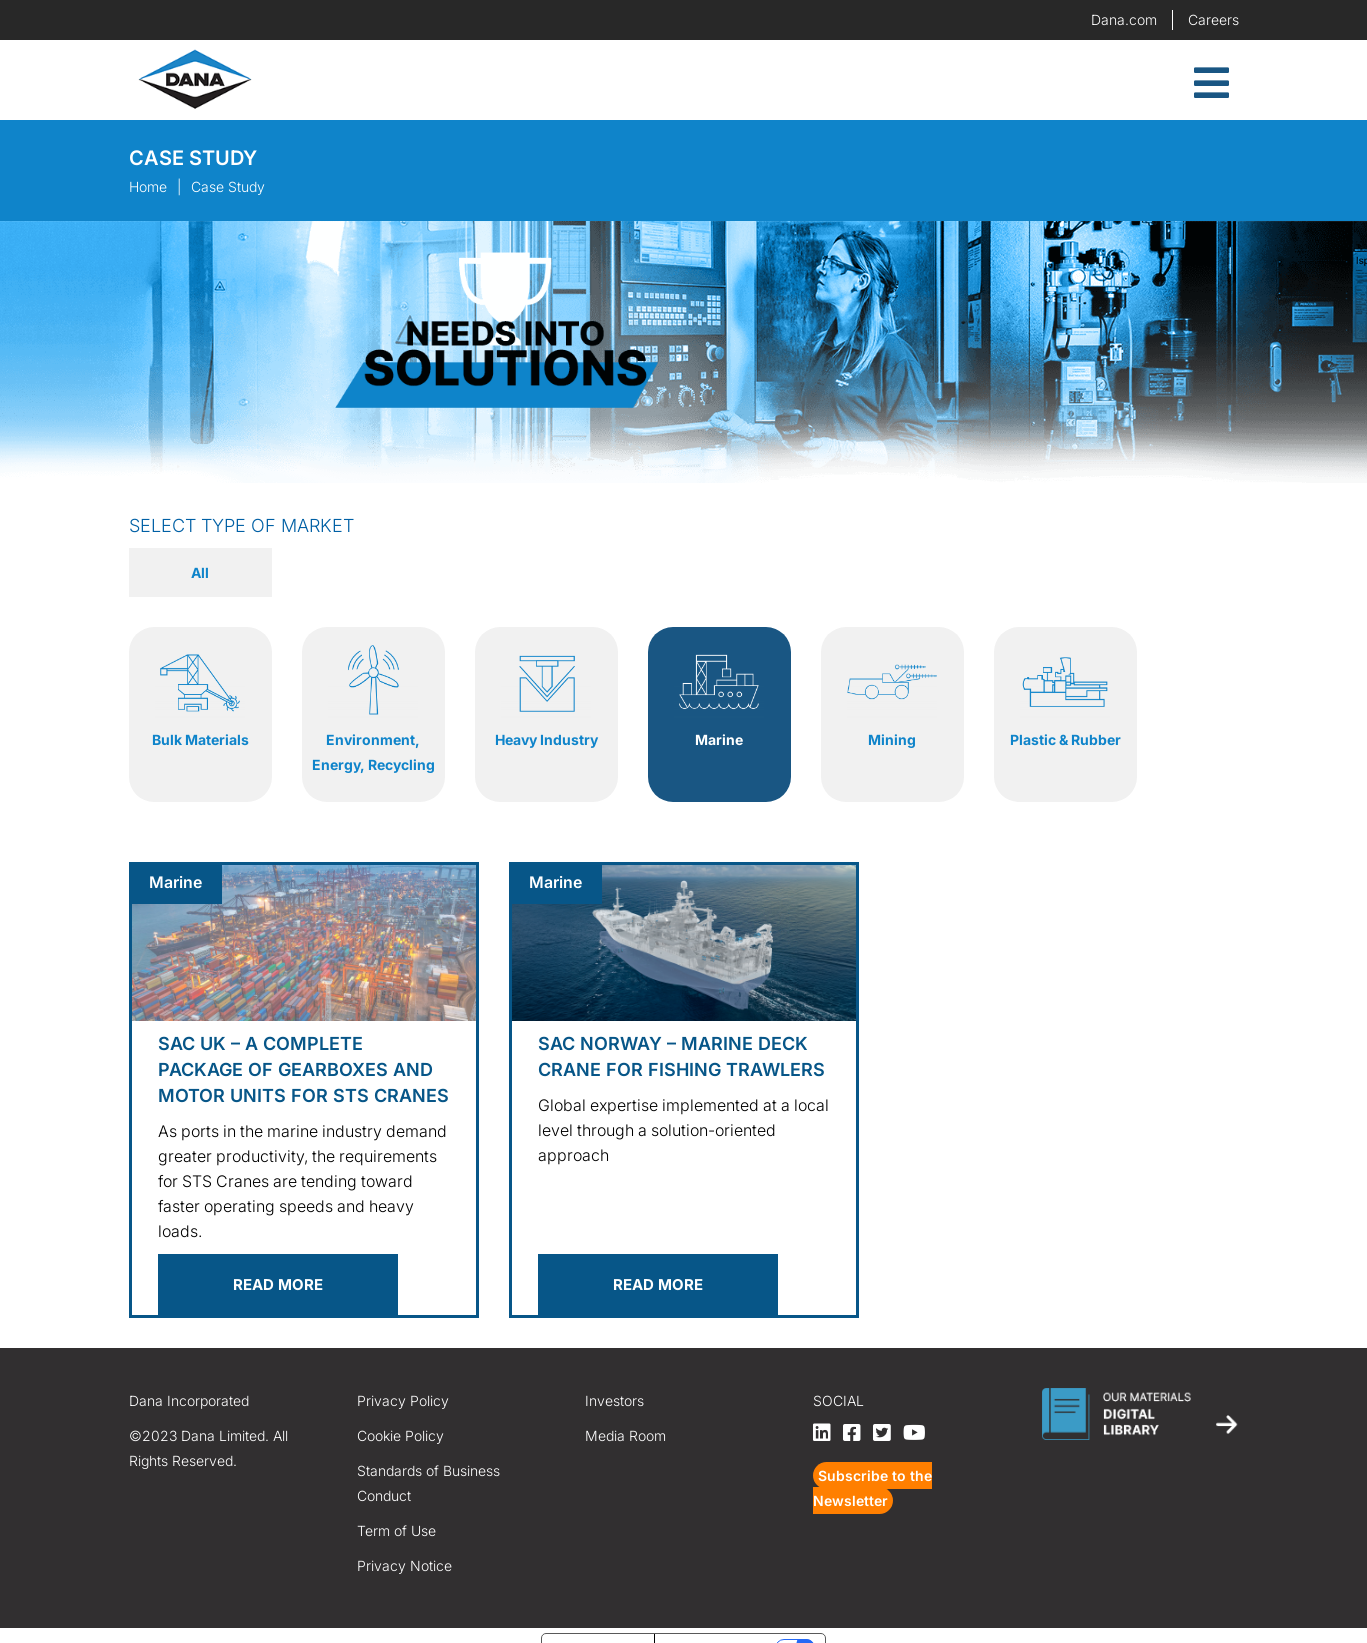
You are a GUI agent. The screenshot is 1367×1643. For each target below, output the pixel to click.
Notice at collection (598, 1622)
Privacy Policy (403, 1375)
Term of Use (396, 1505)
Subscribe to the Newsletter (872, 1463)
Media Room (625, 1410)
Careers (1213, 19)
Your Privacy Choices (716, 1622)
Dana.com (1124, 19)
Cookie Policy (400, 1410)
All (200, 572)
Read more (278, 1259)
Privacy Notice (404, 1540)
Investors (614, 1375)
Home (148, 186)
